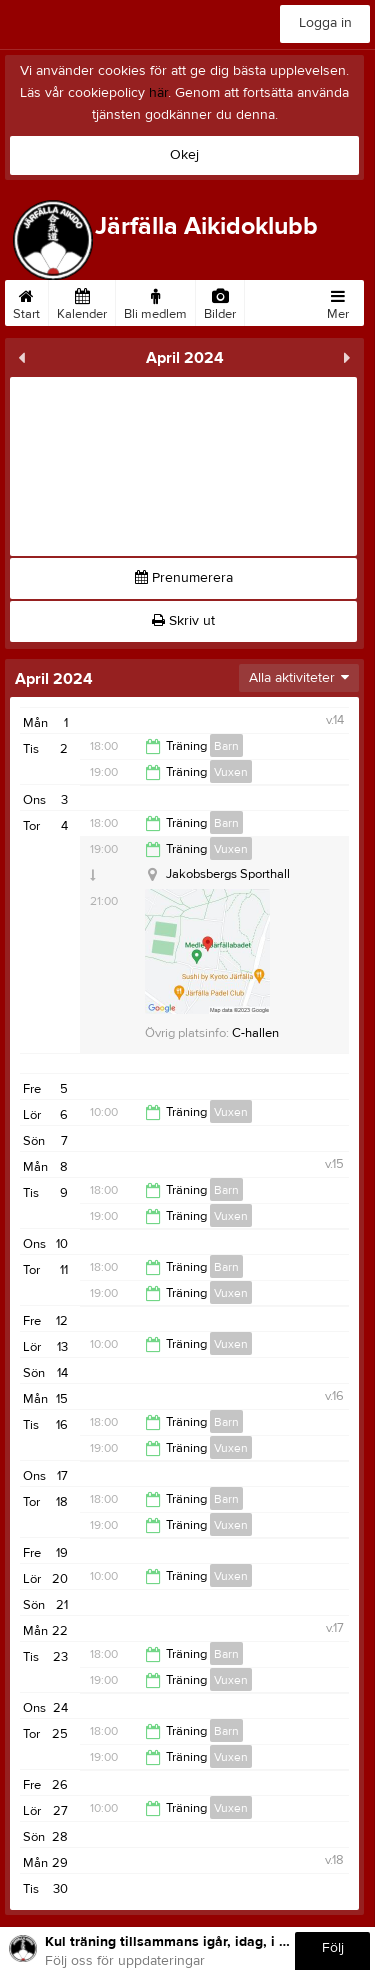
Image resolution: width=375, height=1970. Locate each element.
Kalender (82, 301)
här (158, 93)
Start (26, 301)
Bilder (220, 301)
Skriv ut (183, 621)
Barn (226, 746)
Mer (338, 301)
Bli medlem (155, 301)
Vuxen (231, 772)
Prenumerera (184, 578)
